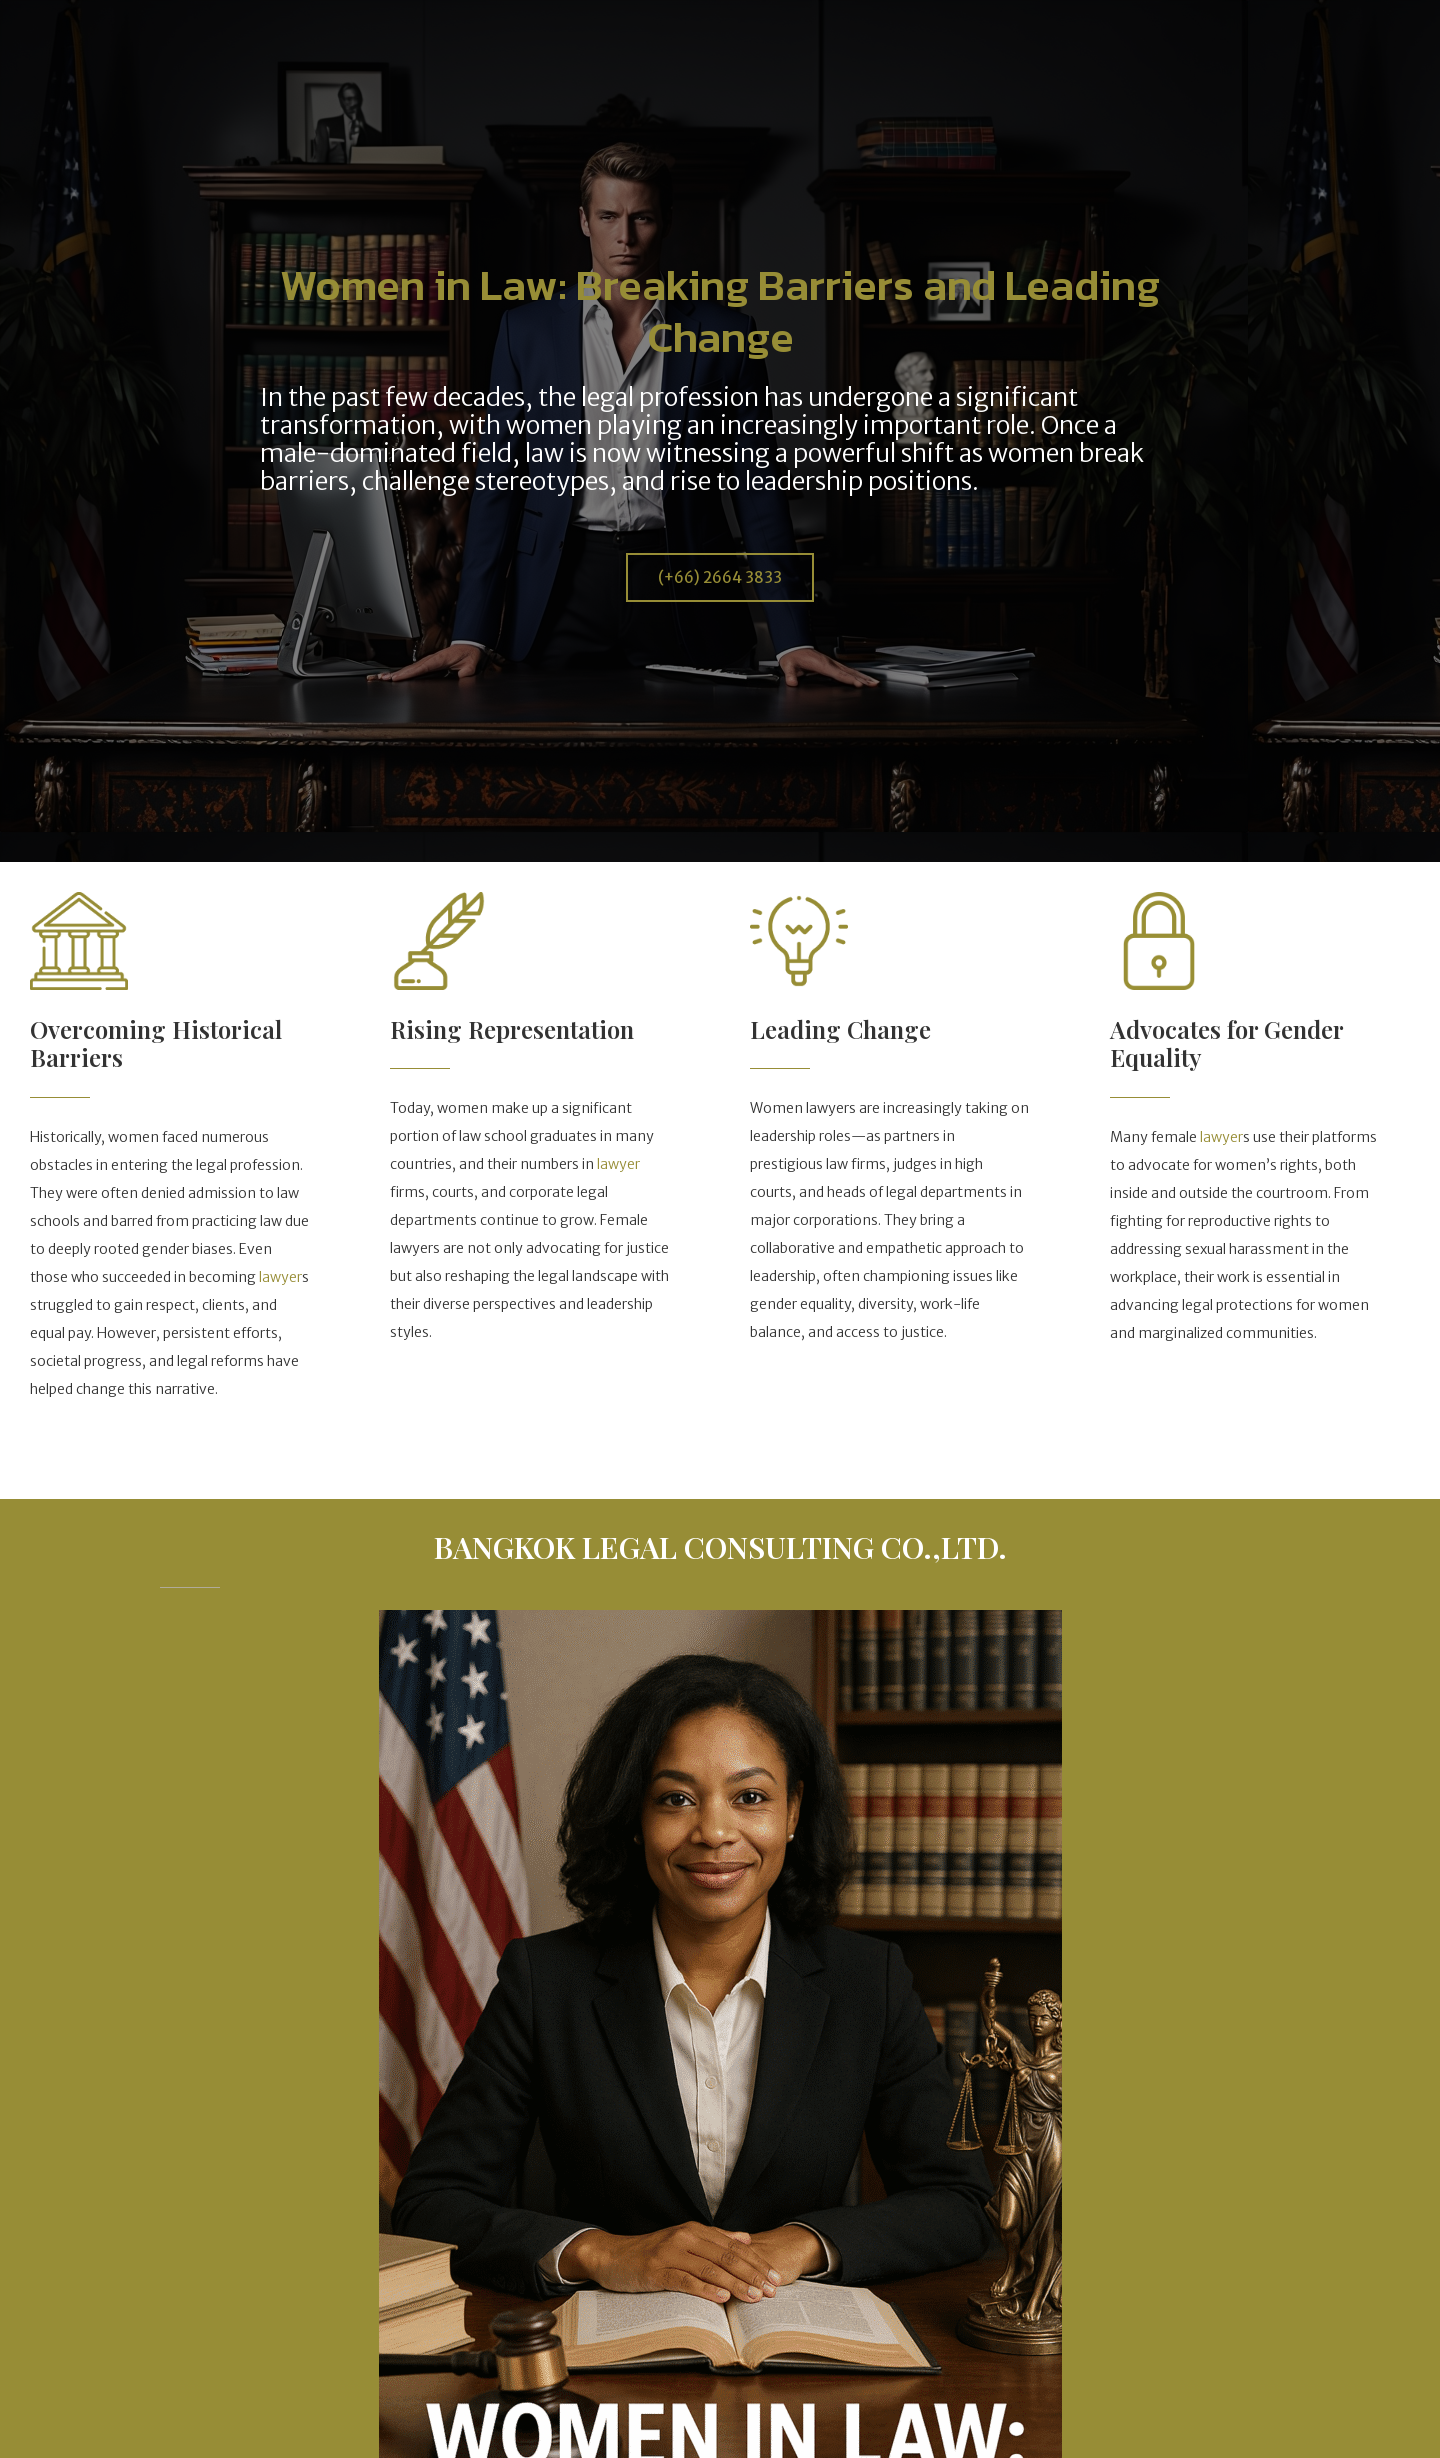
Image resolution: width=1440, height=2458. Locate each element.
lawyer (280, 1277)
